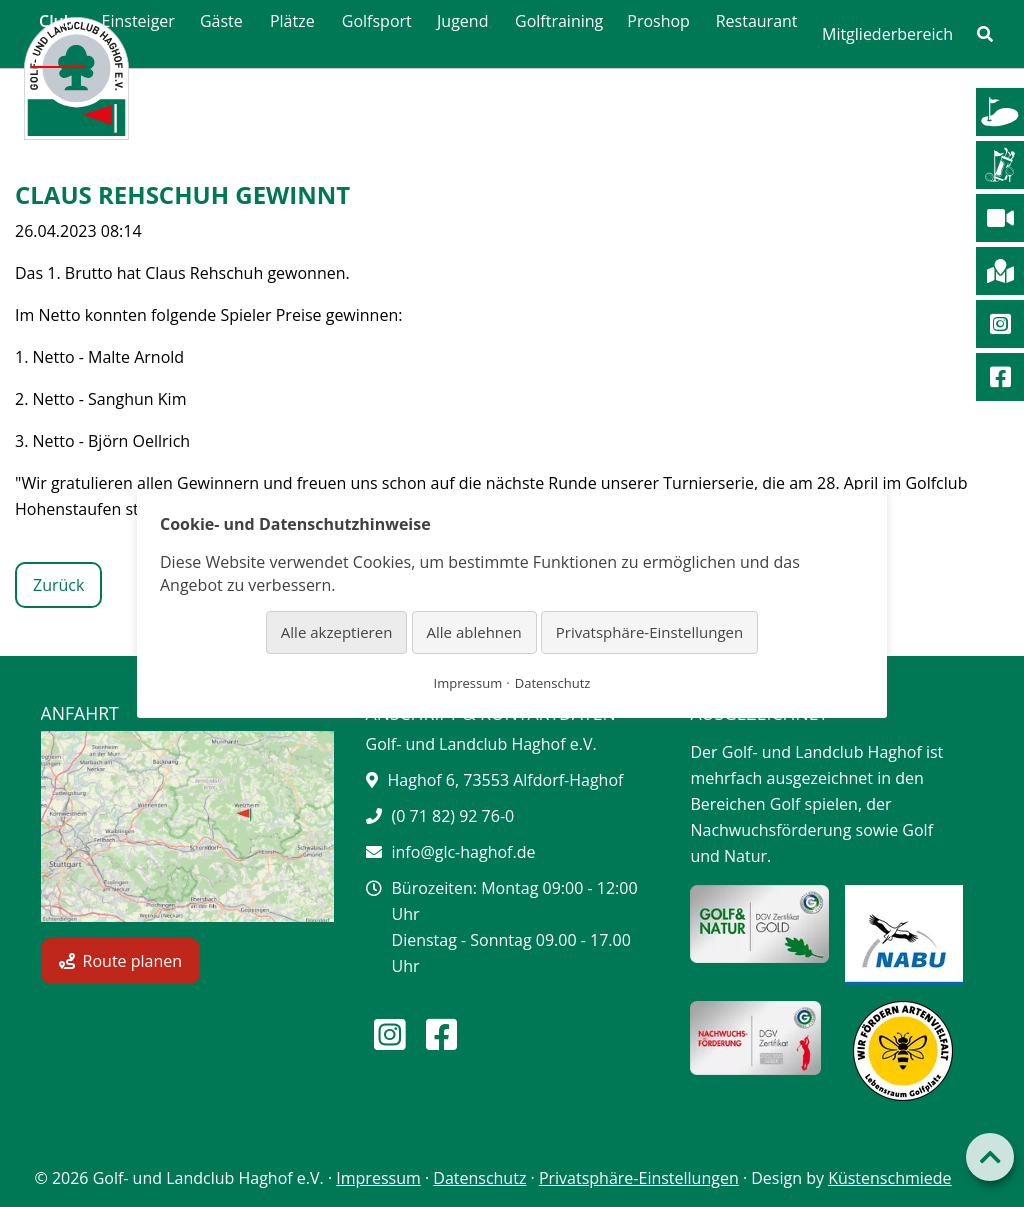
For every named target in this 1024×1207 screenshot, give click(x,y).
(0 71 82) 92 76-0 (453, 816)
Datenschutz (479, 1178)
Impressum (378, 1178)
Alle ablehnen (474, 632)
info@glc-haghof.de (464, 852)
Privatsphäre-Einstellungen (639, 1178)
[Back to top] (990, 1157)
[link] (985, 34)
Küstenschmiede (889, 1178)
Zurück (58, 585)
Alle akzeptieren (337, 632)
